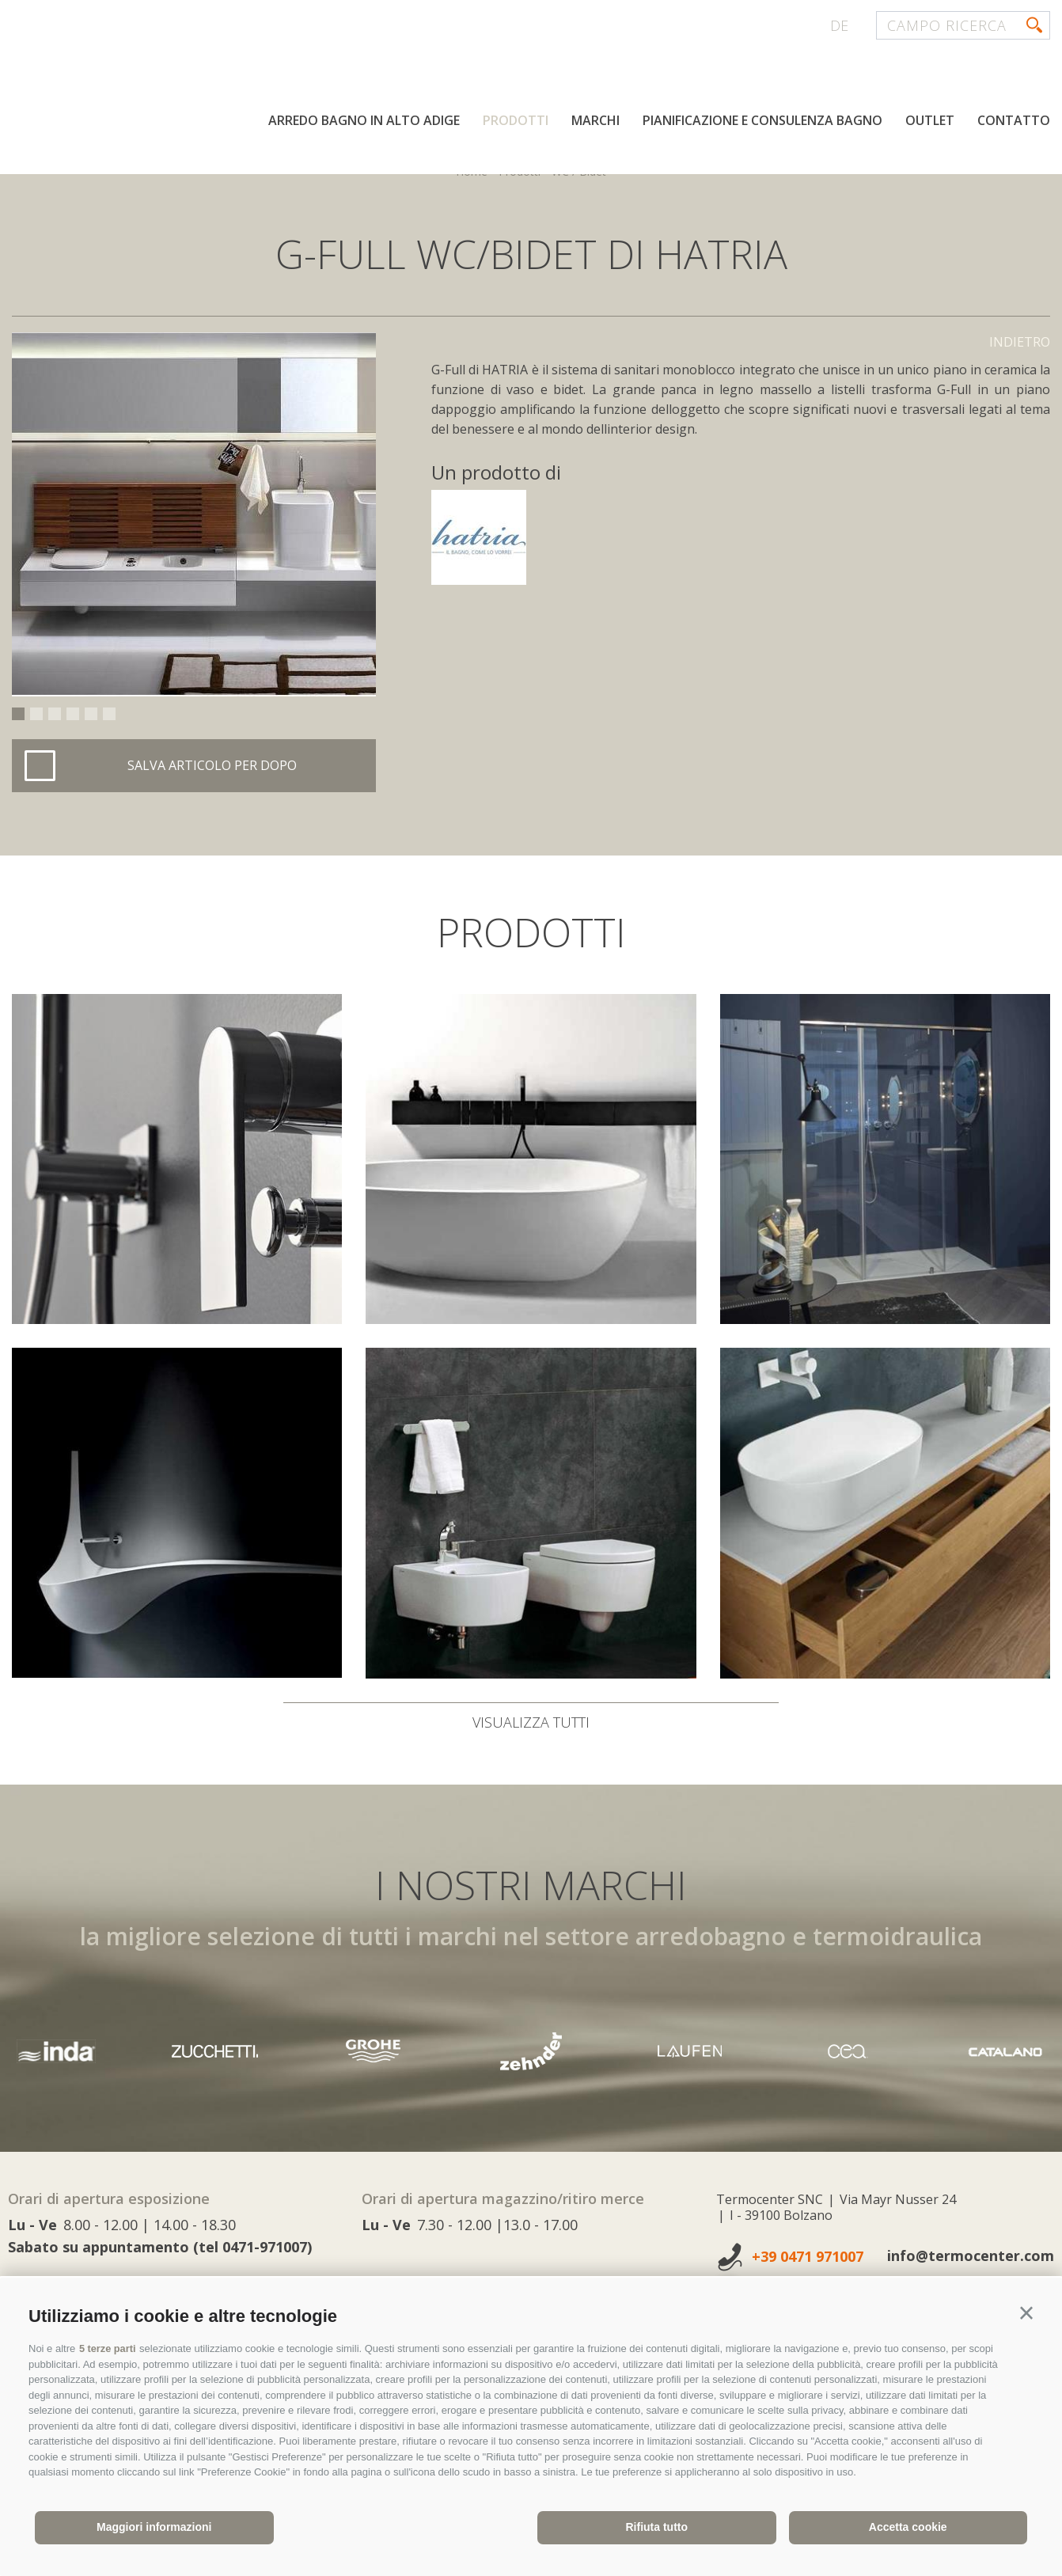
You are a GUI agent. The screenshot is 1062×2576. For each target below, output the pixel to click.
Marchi (595, 125)
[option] (194, 514)
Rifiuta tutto (656, 2527)
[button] (1026, 2313)
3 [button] (54, 714)
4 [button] (72, 714)
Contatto (1013, 125)
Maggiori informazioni (154, 2527)
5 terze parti (108, 2348)
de (839, 25)
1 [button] (18, 714)
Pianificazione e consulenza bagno (762, 125)
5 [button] (91, 714)
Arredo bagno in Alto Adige (364, 125)
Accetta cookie (908, 2527)
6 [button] (109, 714)
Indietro (1019, 342)
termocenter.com (202, 73)
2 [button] (36, 714)
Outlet (929, 125)
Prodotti (515, 125)
